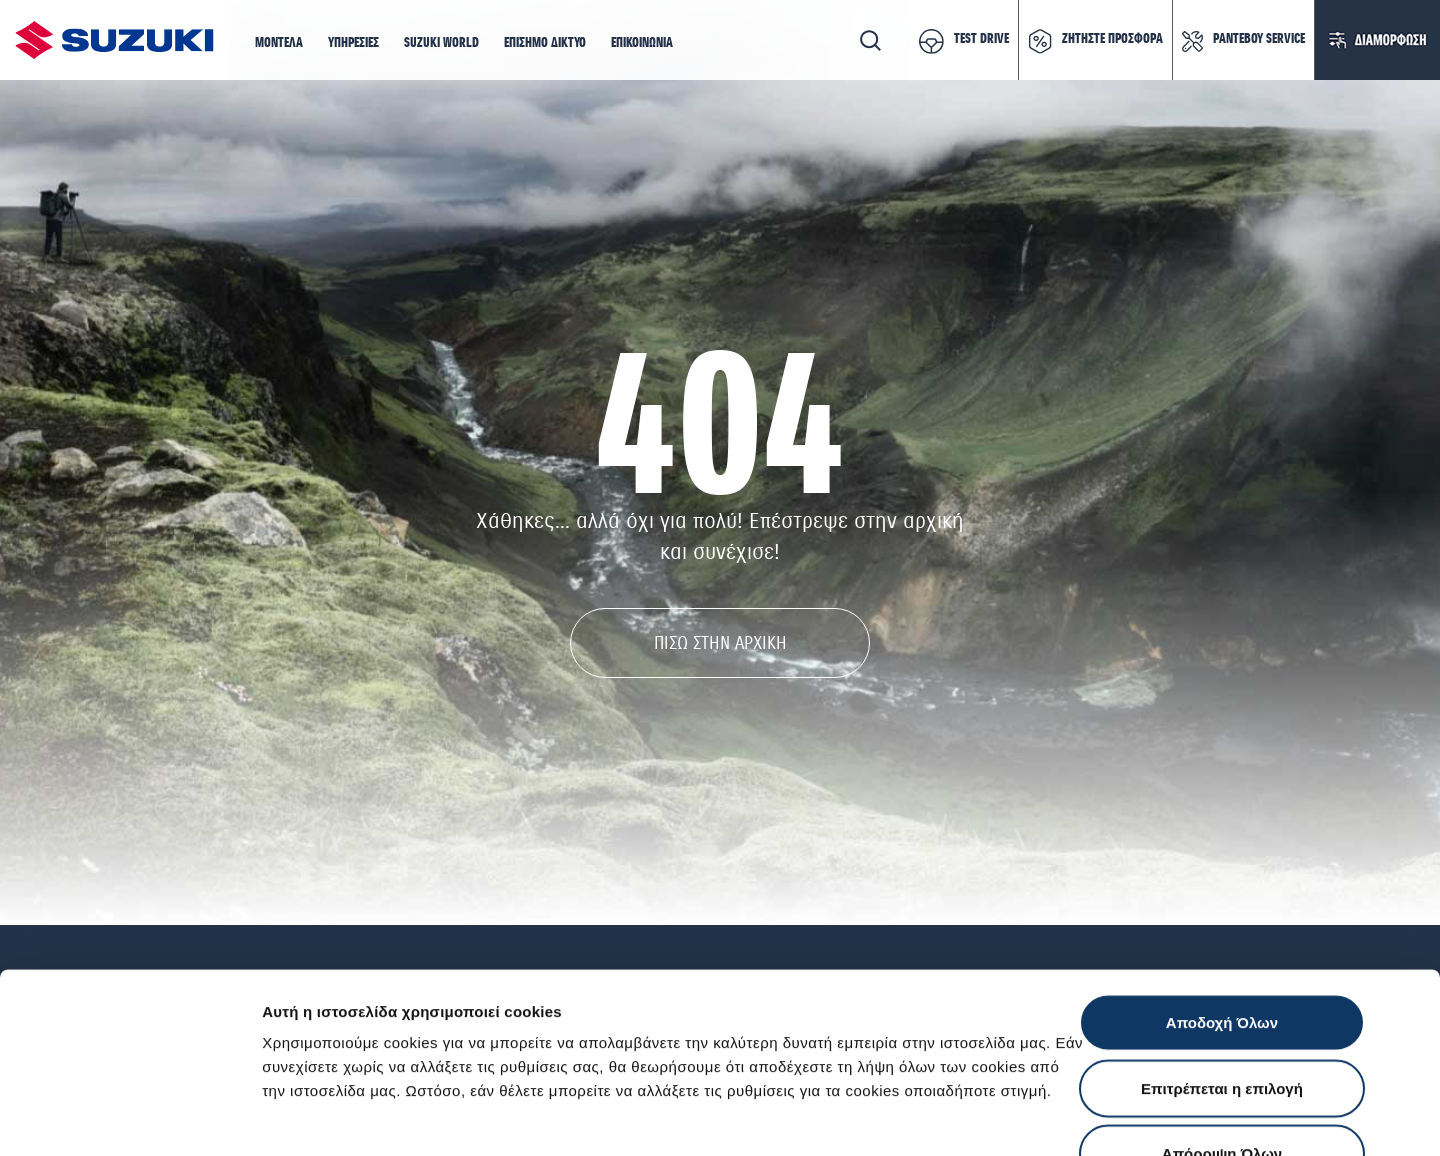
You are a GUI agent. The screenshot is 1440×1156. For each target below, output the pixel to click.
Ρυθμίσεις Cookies (1169, 1116)
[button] (279, 44)
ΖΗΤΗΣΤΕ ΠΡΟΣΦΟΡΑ (1112, 40)
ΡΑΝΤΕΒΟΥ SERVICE (1259, 40)
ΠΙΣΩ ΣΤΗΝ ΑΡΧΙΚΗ (720, 643)
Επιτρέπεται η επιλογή (1222, 959)
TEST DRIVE (981, 40)
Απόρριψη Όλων (1222, 1024)
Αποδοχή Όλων (1222, 893)
